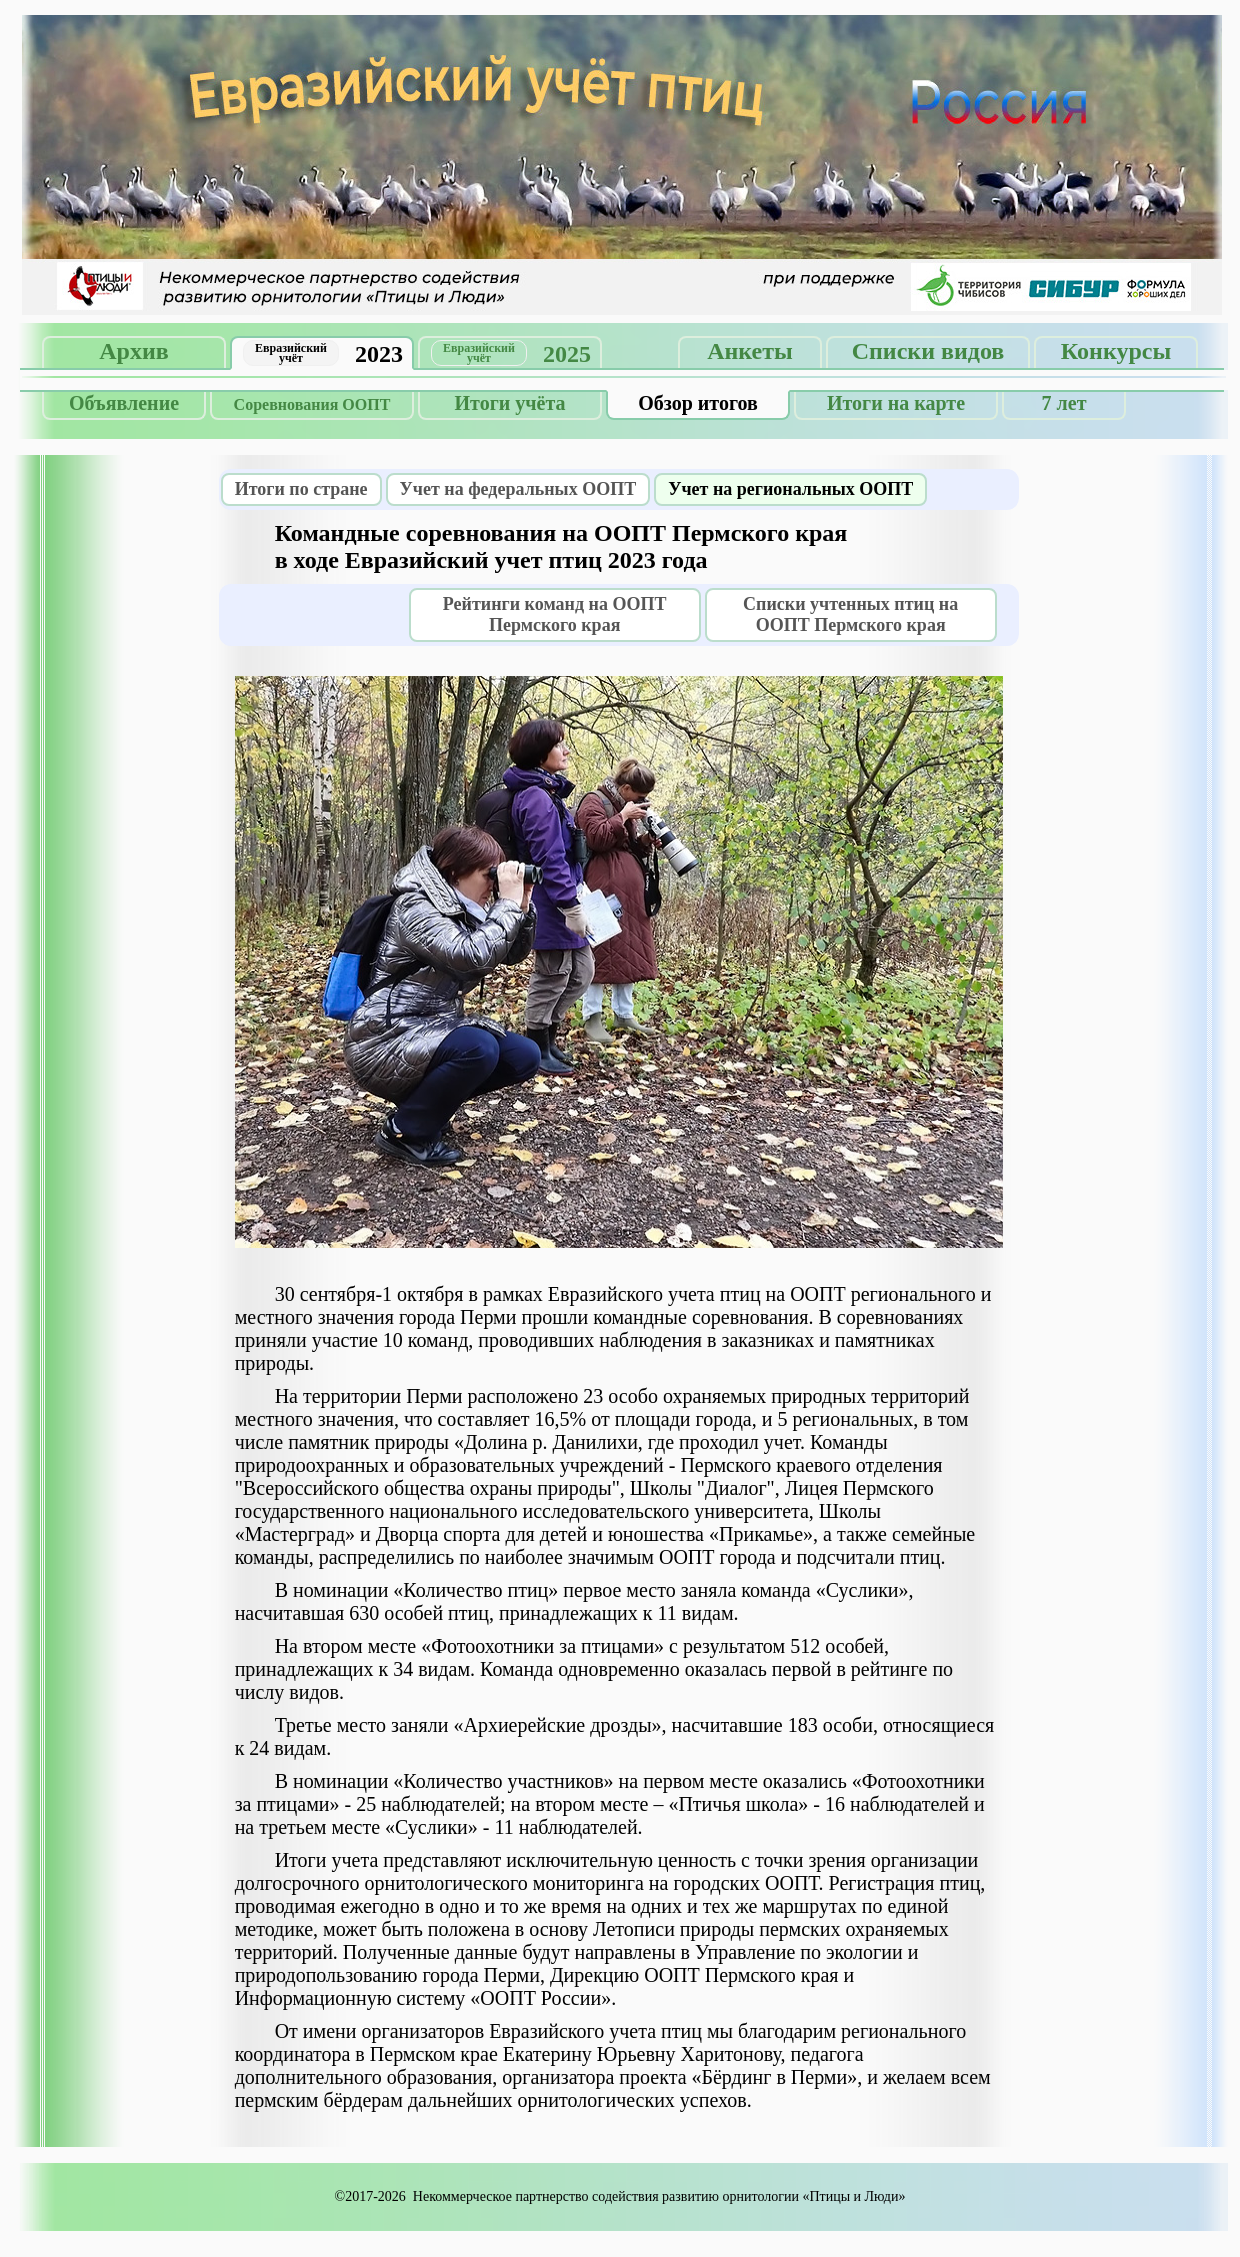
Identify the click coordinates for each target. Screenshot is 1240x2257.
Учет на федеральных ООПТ (518, 489)
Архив (133, 351)
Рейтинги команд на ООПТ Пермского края (555, 614)
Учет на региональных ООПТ (790, 489)
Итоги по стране (301, 489)
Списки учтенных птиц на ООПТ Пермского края (850, 614)
